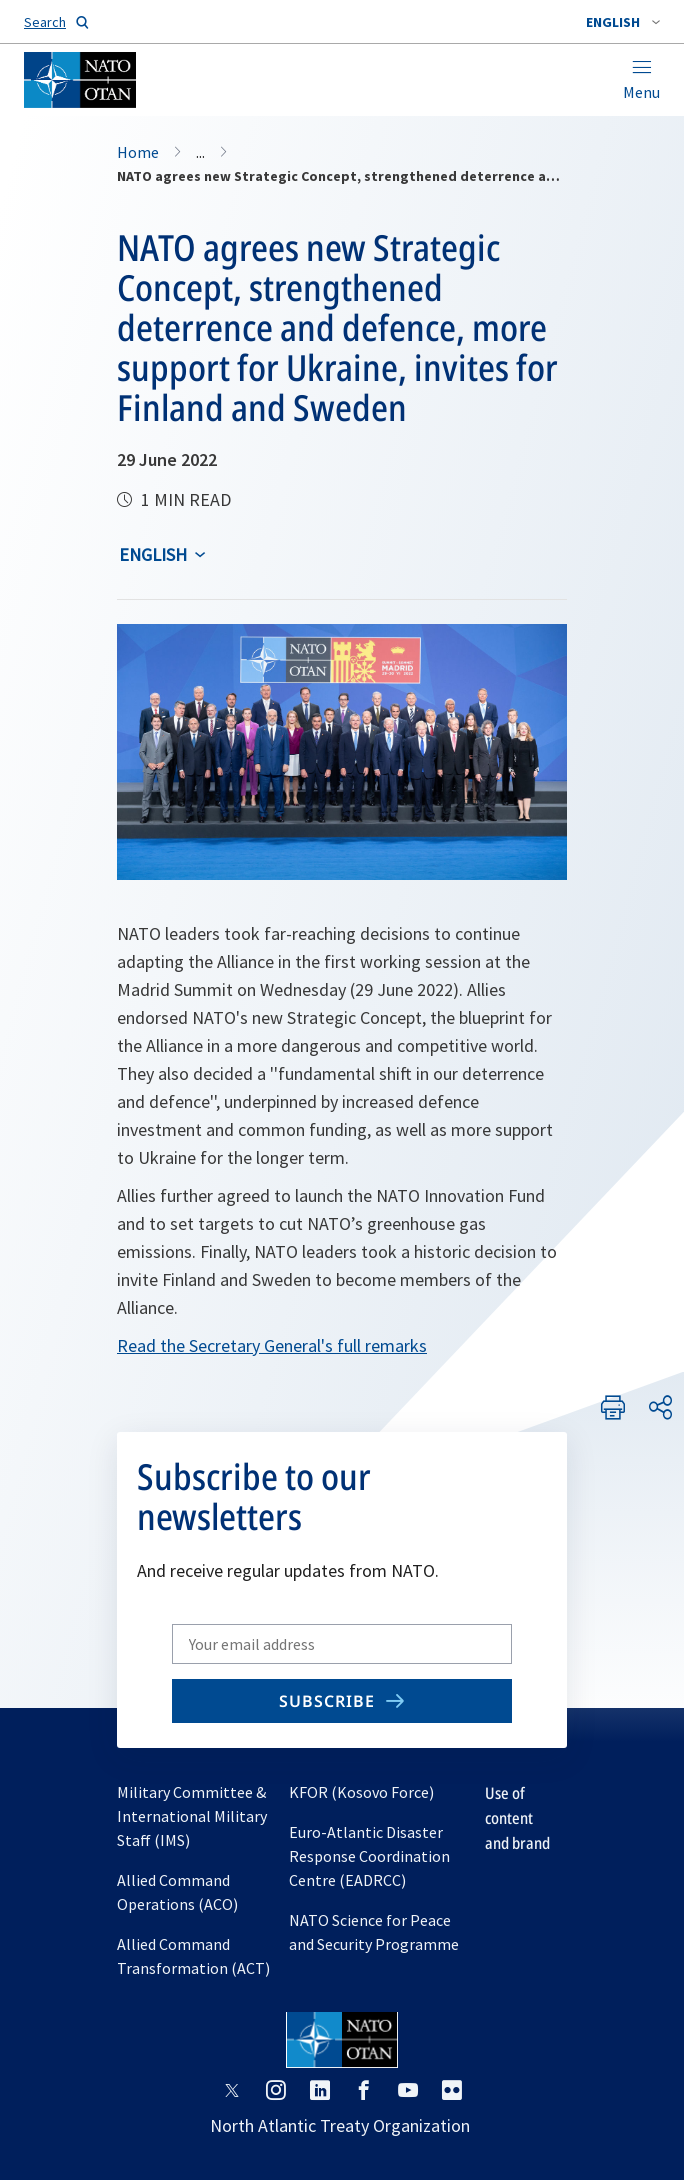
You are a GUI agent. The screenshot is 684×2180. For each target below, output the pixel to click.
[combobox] (623, 22)
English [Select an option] (153, 554)
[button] (623, 22)
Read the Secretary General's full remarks (272, 1345)
